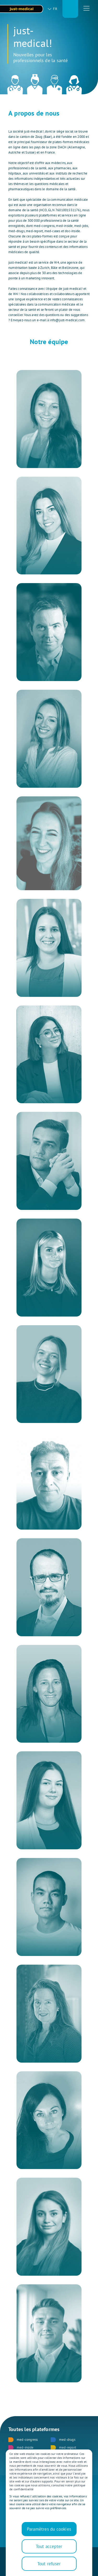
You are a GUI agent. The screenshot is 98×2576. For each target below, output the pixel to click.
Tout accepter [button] (49, 2546)
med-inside (20, 2447)
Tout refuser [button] (49, 2564)
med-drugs (63, 2439)
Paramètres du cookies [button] (49, 2529)
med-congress (23, 2439)
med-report (63, 2447)
